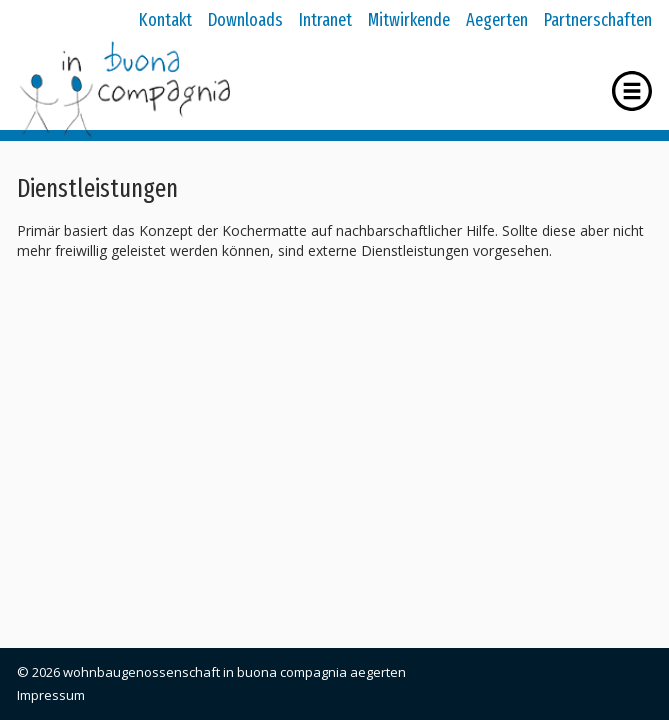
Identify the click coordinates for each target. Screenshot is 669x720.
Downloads (245, 20)
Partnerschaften (598, 20)
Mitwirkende (409, 20)
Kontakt (165, 20)
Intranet (325, 20)
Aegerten (497, 20)
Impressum (51, 695)
